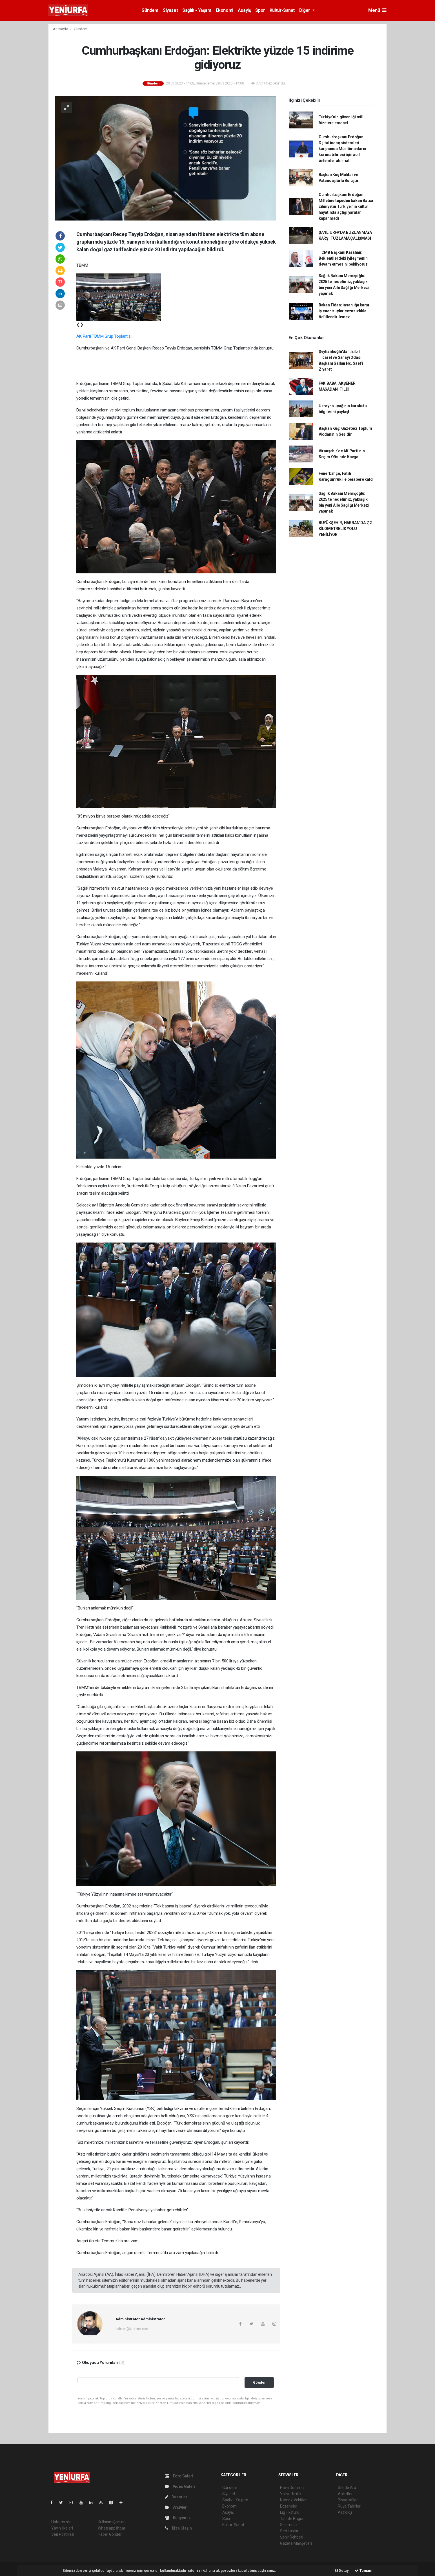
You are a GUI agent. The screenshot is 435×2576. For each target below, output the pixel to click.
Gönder (259, 2382)
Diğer (305, 10)
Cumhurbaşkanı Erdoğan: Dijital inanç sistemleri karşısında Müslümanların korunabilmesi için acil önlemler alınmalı (342, 149)
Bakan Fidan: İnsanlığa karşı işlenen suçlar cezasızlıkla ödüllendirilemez (344, 311)
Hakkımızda (61, 2522)
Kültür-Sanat (282, 10)
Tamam (363, 2570)
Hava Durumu (292, 2487)
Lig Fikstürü (289, 2512)
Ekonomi (224, 10)
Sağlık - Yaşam (196, 10)
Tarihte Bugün (292, 2518)
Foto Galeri (179, 2476)
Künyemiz (178, 2517)
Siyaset (170, 10)
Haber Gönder (110, 2534)
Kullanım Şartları (112, 2522)
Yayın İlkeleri (62, 2528)
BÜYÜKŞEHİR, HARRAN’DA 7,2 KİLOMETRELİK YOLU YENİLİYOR (345, 528)
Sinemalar (289, 2524)
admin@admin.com (133, 2328)
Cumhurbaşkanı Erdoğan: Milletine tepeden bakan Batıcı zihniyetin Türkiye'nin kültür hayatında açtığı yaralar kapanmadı (346, 206)
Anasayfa (61, 29)
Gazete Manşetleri (296, 2543)
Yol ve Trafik (290, 2494)
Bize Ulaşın (178, 2528)
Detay (342, 2570)
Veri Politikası (62, 2534)
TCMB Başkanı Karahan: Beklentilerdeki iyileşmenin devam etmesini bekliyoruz (343, 258)
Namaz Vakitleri (293, 2500)
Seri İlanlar (289, 2531)
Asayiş (244, 10)
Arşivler (176, 2507)
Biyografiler (348, 2500)
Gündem (149, 10)
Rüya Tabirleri (349, 2506)
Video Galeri (180, 2486)
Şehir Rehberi (291, 2537)
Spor (260, 10)
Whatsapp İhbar (111, 2528)
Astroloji (345, 2512)
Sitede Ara (347, 2487)
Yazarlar (176, 2497)
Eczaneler (288, 2506)
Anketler (345, 2494)
